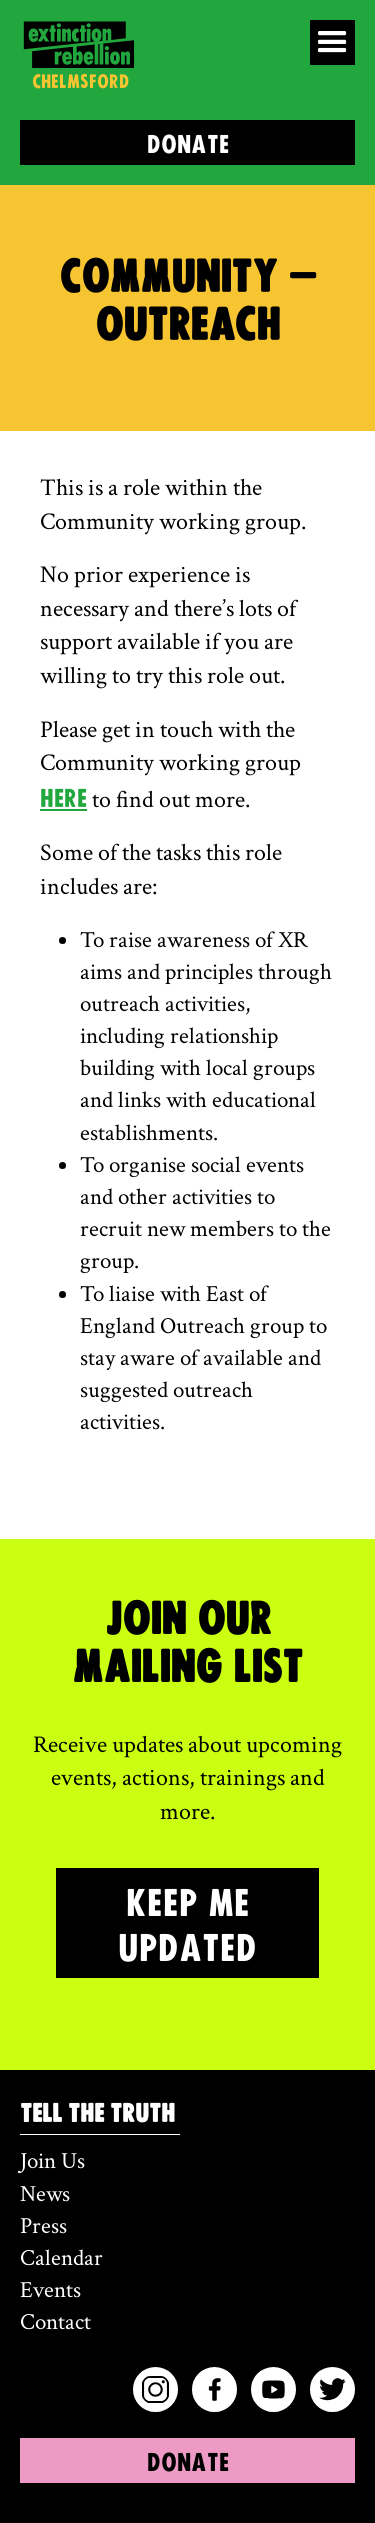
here (63, 796)
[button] (332, 42)
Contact (55, 2322)
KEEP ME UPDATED (187, 1922)
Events (50, 2290)
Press (43, 2226)
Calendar (61, 2258)
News (45, 2194)
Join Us (52, 2161)
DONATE (188, 142)
